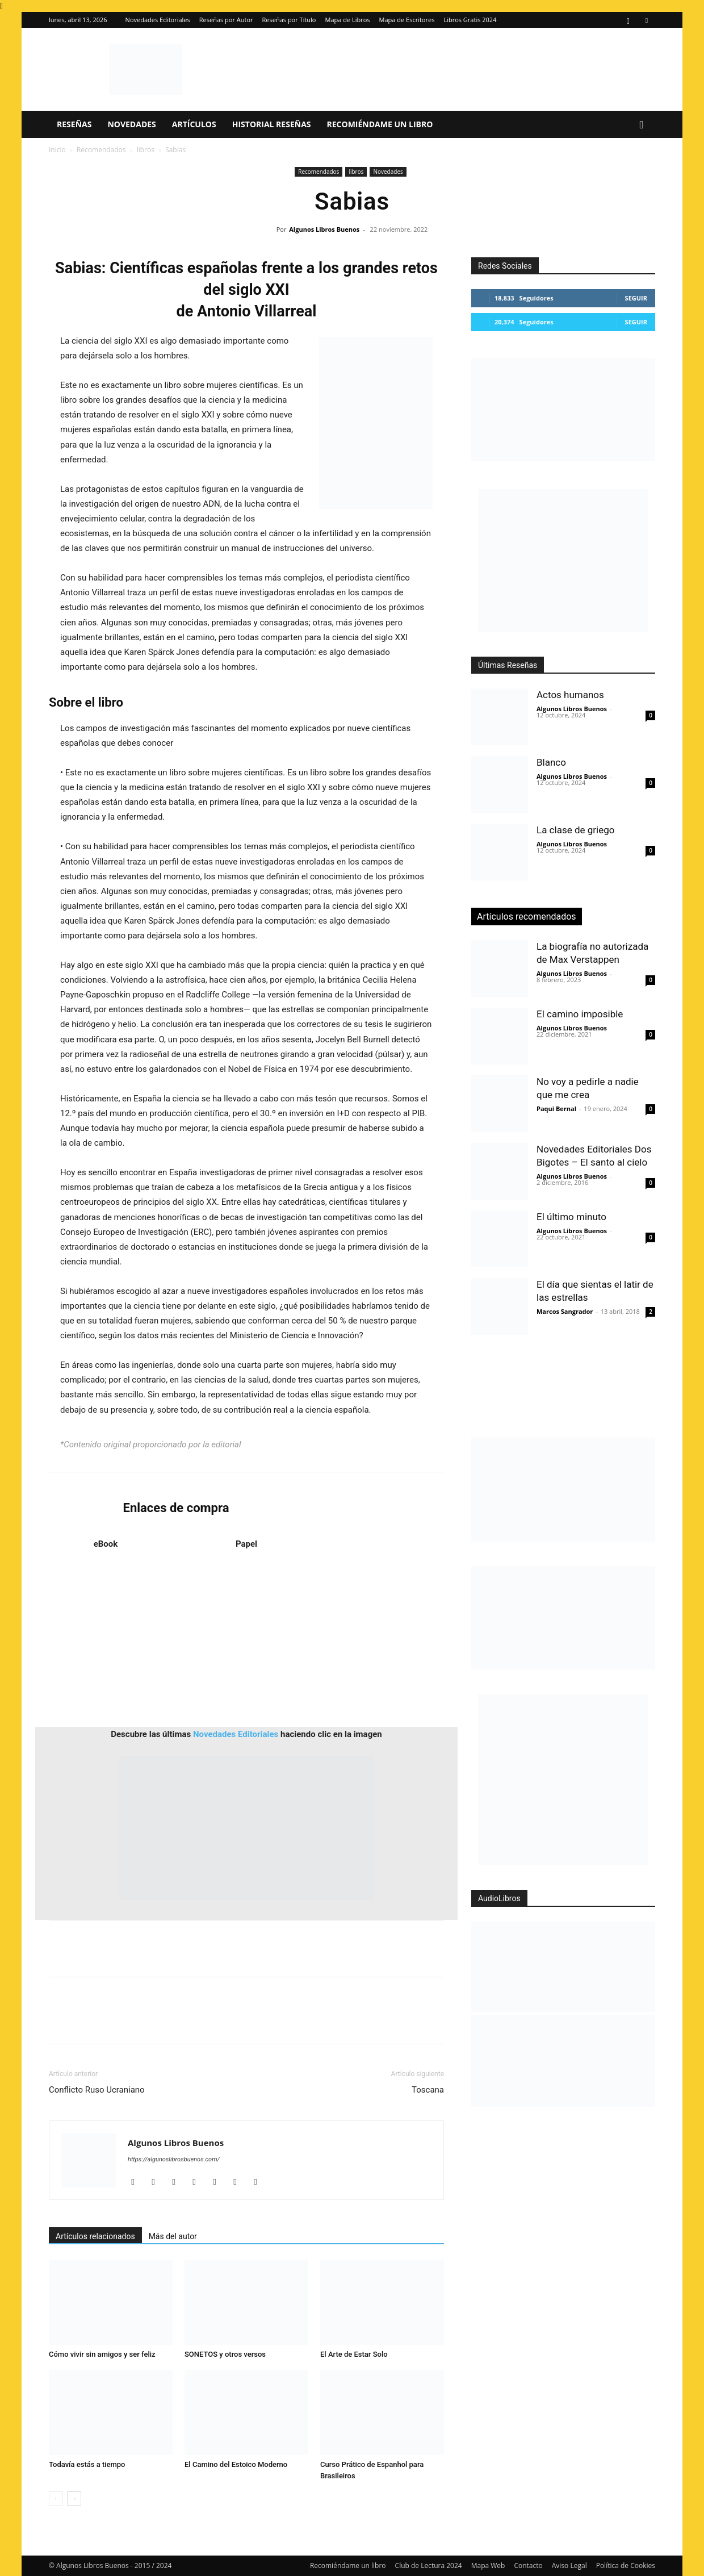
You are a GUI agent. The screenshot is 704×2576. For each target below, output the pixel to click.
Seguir (636, 298)
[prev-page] (56, 2498)
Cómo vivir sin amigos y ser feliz (102, 2354)
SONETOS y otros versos (225, 2354)
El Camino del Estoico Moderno (236, 2464)
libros (145, 150)
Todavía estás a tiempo (87, 2464)
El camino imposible (580, 1014)
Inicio (57, 150)
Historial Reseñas (271, 124)
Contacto (528, 2565)
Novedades (131, 124)
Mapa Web (488, 2565)
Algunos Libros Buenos (324, 229)
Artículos (194, 124)
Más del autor (173, 2236)
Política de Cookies (625, 2565)
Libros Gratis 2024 (469, 19)
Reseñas (74, 124)
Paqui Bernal (556, 1108)
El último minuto (571, 1216)
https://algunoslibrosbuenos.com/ (174, 2159)
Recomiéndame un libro (380, 124)
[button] (641, 125)
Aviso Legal (569, 2565)
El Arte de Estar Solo (354, 2354)
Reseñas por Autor (226, 19)
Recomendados (101, 150)
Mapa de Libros (347, 19)
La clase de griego (575, 830)
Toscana (428, 2090)
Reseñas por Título (289, 19)
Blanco (551, 762)
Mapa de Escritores (407, 19)
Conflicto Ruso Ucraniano (97, 2090)
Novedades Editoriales (157, 19)
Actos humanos (570, 694)
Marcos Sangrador (565, 1311)
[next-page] (74, 2498)
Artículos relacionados (95, 2236)
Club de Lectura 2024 (428, 2565)
